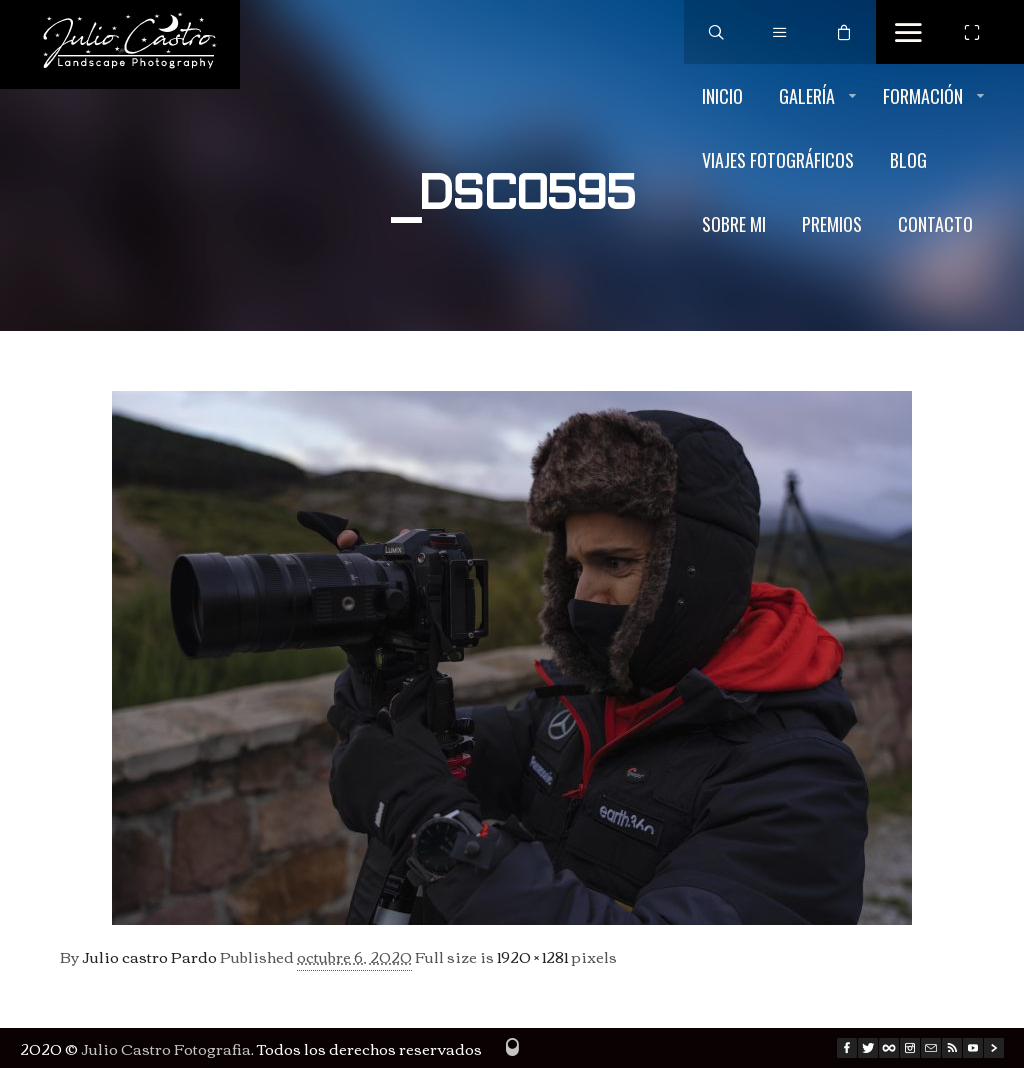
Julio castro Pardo (149, 956)
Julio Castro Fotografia (166, 1048)
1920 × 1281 (532, 956)
